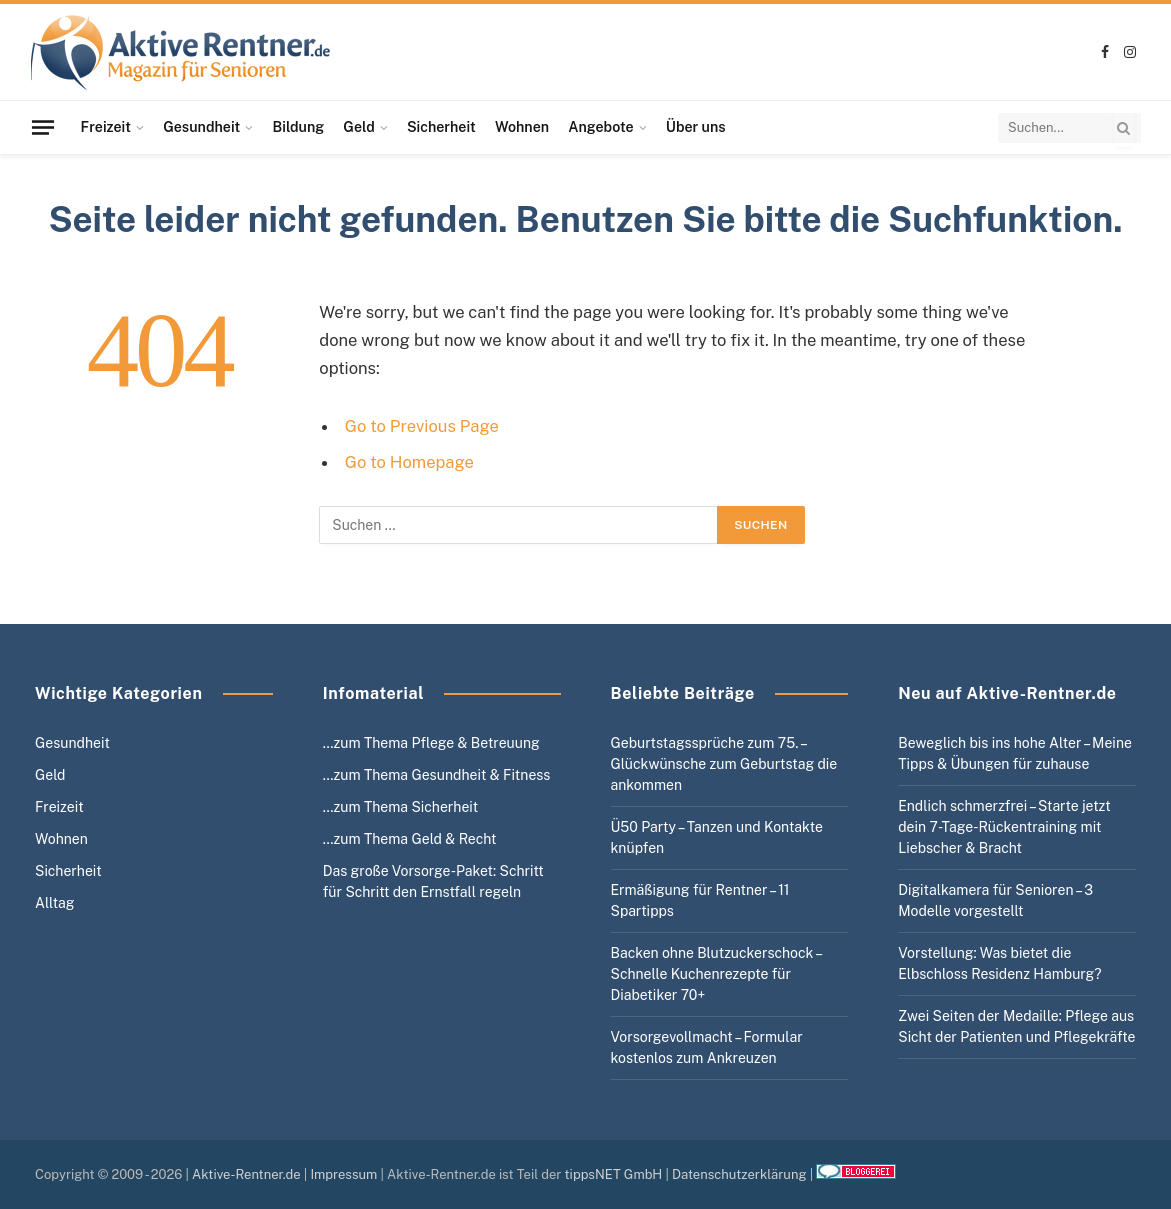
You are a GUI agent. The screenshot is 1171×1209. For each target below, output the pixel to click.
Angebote (600, 127)
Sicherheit (441, 127)
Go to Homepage (409, 462)
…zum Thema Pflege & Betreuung (431, 743)
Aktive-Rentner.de (246, 1174)
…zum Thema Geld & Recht (410, 839)
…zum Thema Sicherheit (400, 807)
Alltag (55, 903)
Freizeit (106, 127)
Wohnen (522, 127)
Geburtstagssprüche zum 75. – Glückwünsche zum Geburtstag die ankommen (724, 764)
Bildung (299, 127)
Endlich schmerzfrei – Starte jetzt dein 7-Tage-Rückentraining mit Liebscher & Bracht (1004, 827)
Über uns (696, 127)
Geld (358, 127)
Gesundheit (201, 127)
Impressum (343, 1174)
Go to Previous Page (422, 426)
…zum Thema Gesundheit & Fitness (437, 775)
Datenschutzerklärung (739, 1174)
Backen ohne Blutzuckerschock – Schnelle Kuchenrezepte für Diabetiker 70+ (716, 974)
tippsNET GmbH (614, 1174)
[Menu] (43, 127)
